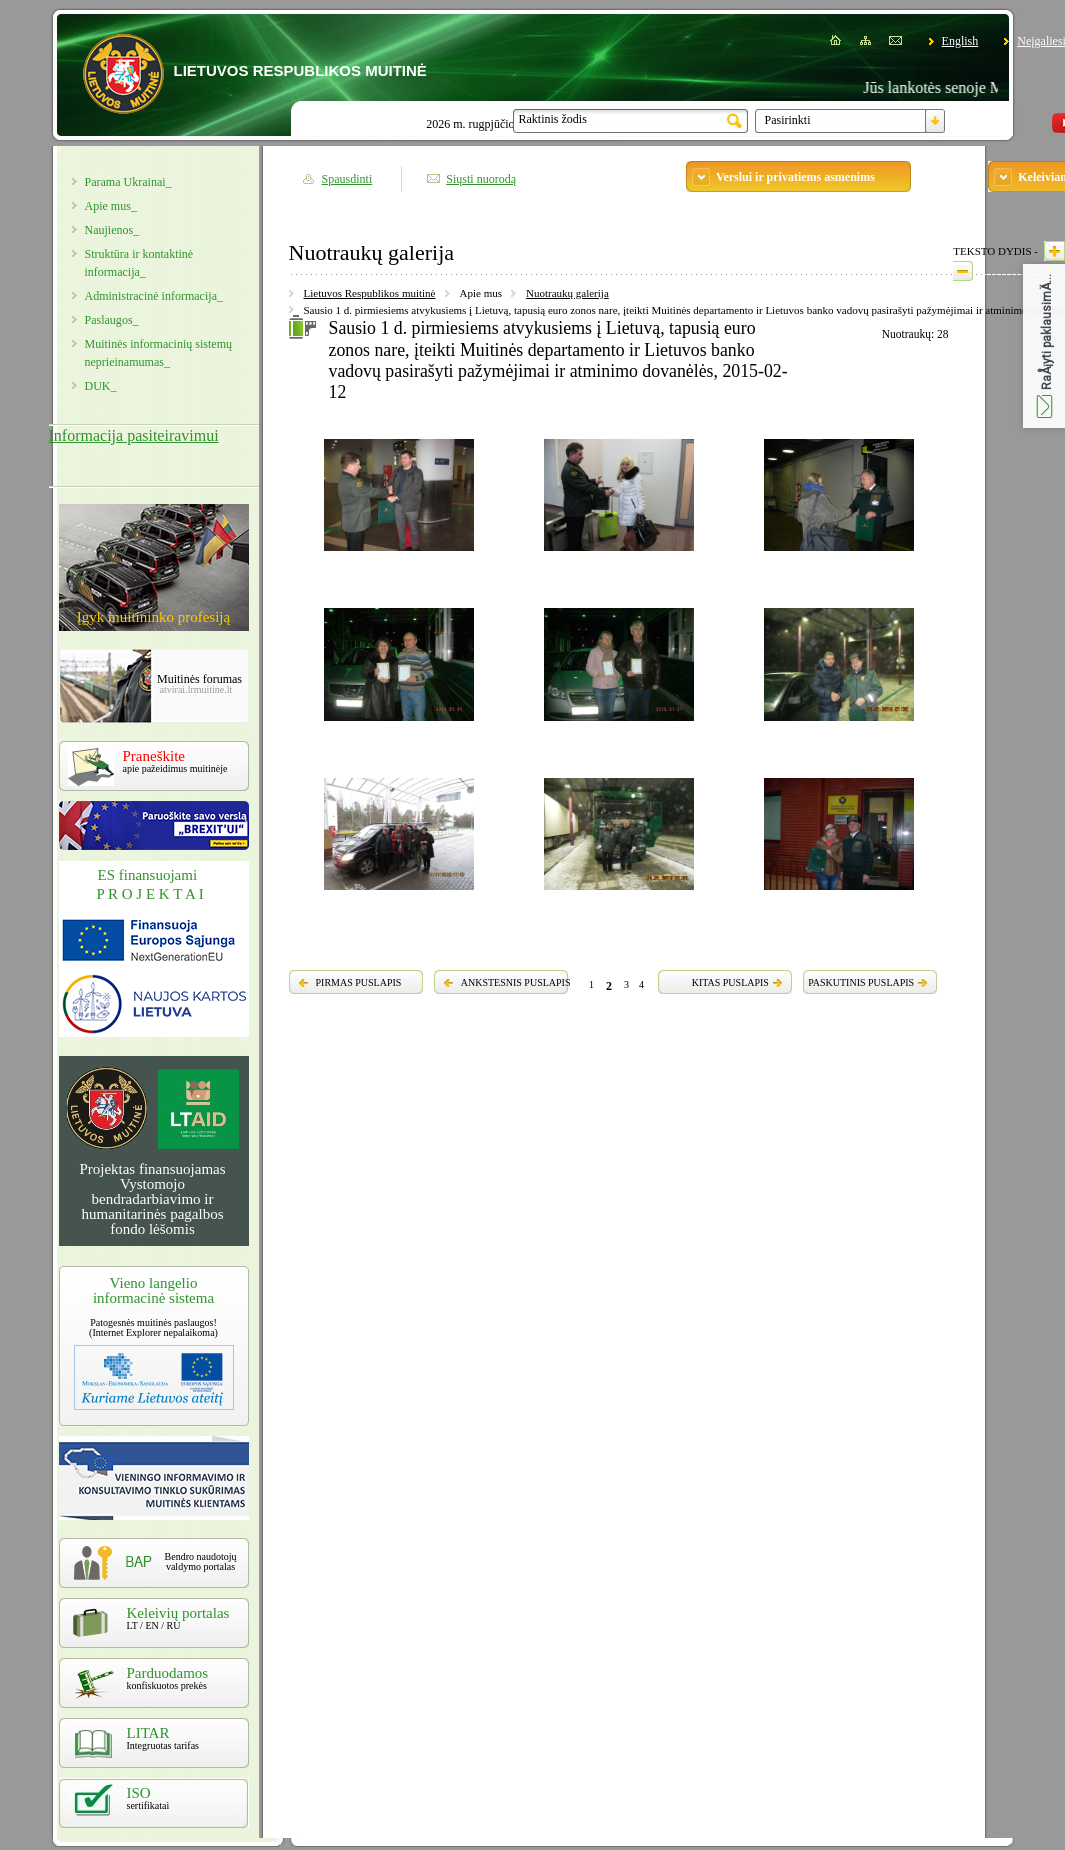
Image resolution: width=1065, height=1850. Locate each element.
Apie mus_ (111, 206)
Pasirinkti (788, 120)
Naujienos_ (112, 230)
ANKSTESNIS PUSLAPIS (516, 982)
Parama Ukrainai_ (128, 182)
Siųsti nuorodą (481, 179)
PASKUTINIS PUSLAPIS (861, 982)
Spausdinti (347, 179)
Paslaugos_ (112, 320)
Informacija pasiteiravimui (134, 435)
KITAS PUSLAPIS (730, 982)
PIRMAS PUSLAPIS (359, 982)
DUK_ (101, 386)
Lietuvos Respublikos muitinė (370, 293)
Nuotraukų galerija (567, 293)
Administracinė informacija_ (154, 296)
